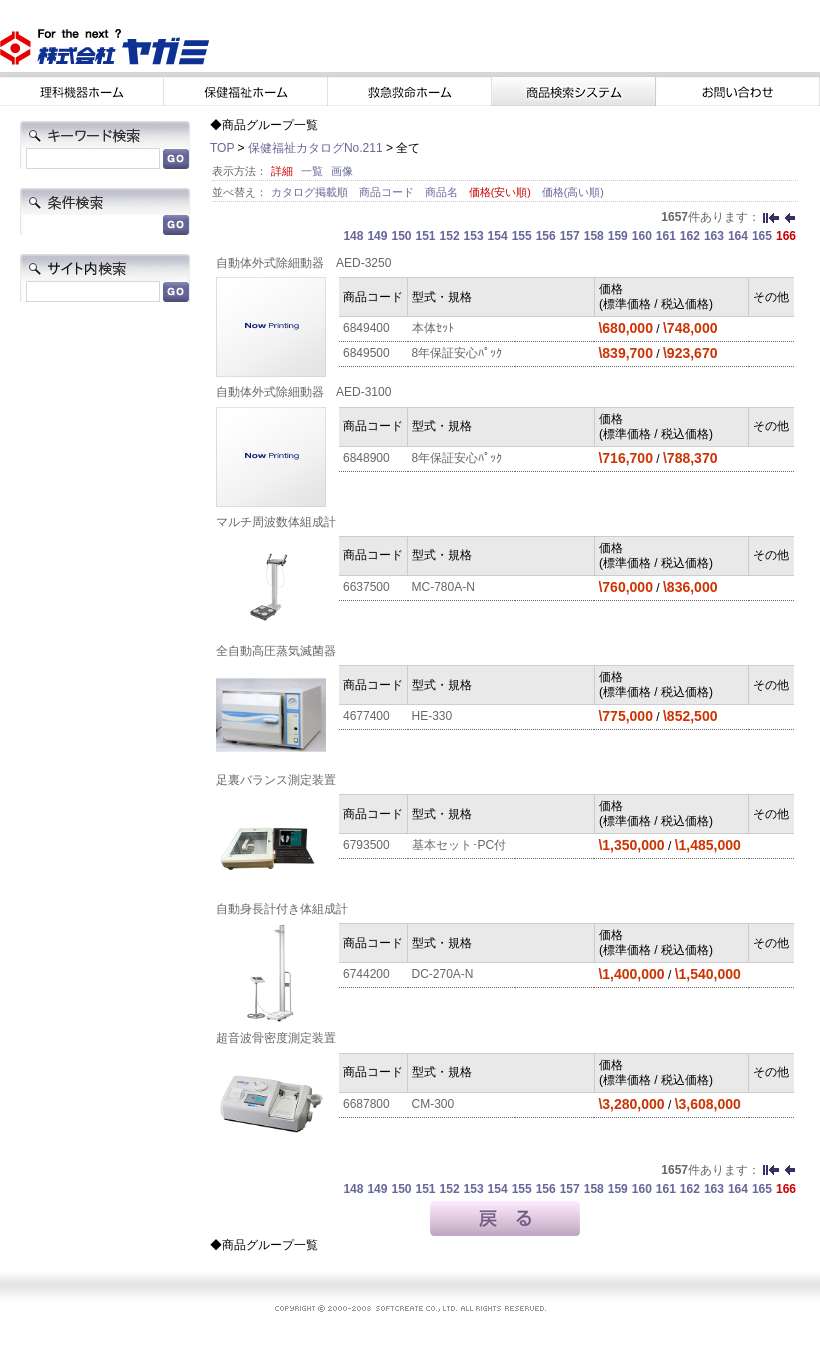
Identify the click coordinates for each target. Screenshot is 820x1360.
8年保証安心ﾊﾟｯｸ (457, 353)
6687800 (366, 1104)
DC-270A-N (443, 974)
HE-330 (432, 716)
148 (353, 236)
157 (570, 236)
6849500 (366, 353)
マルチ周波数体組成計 (276, 522)
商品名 (443, 192)
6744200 (366, 974)
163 (714, 236)
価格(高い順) (573, 192)
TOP (222, 148)
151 (426, 236)
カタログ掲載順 (311, 192)
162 (690, 236)
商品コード (388, 192)
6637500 (366, 587)
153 (474, 236)
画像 (342, 171)
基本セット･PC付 (459, 845)
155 (522, 236)
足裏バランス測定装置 (276, 780)
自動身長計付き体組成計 (282, 909)
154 (498, 236)
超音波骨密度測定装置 (276, 1038)
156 (546, 236)
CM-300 (433, 1104)
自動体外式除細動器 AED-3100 (303, 392)
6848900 (366, 458)
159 (618, 236)
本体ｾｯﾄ (433, 328)
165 (762, 236)
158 (594, 236)
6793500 (366, 845)
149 (377, 236)
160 (642, 236)
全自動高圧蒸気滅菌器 (276, 651)
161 (666, 236)
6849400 (366, 328)
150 (401, 236)
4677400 (366, 716)
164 (738, 236)
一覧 (312, 171)
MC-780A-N (443, 587)
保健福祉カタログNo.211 (315, 148)
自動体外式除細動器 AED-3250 (303, 263)
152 (450, 236)
